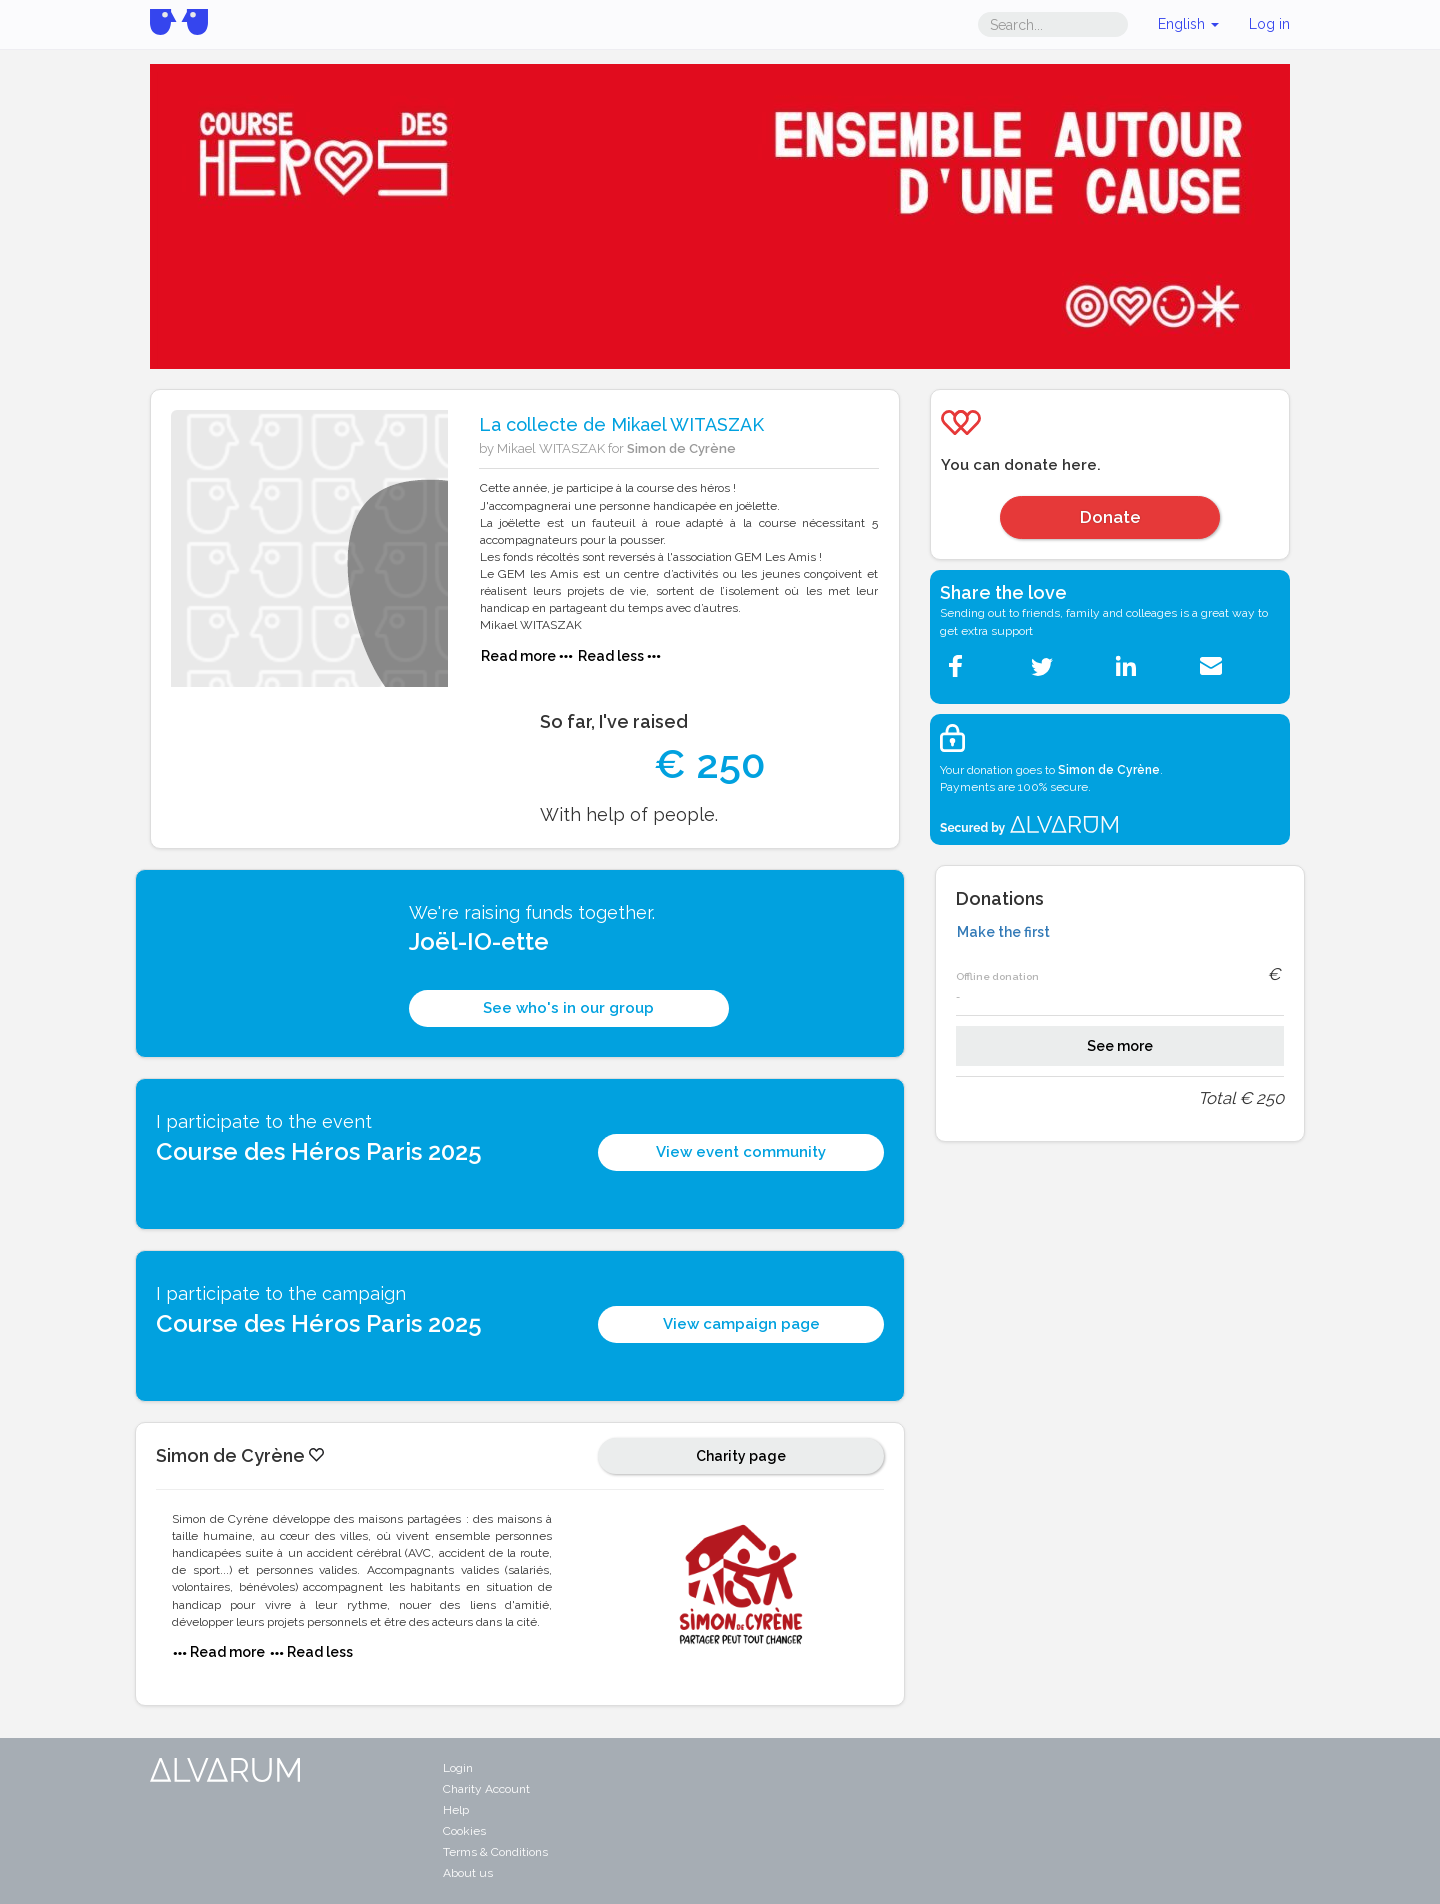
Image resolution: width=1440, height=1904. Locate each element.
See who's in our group (568, 1008)
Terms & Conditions (495, 1852)
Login (458, 1768)
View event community (741, 1152)
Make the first (1003, 932)
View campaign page (741, 1324)
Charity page (741, 1456)
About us (468, 1873)
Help (456, 1810)
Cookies (464, 1831)
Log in (1269, 24)
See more (1120, 1046)
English (1188, 24)
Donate (1110, 517)
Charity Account (486, 1789)
